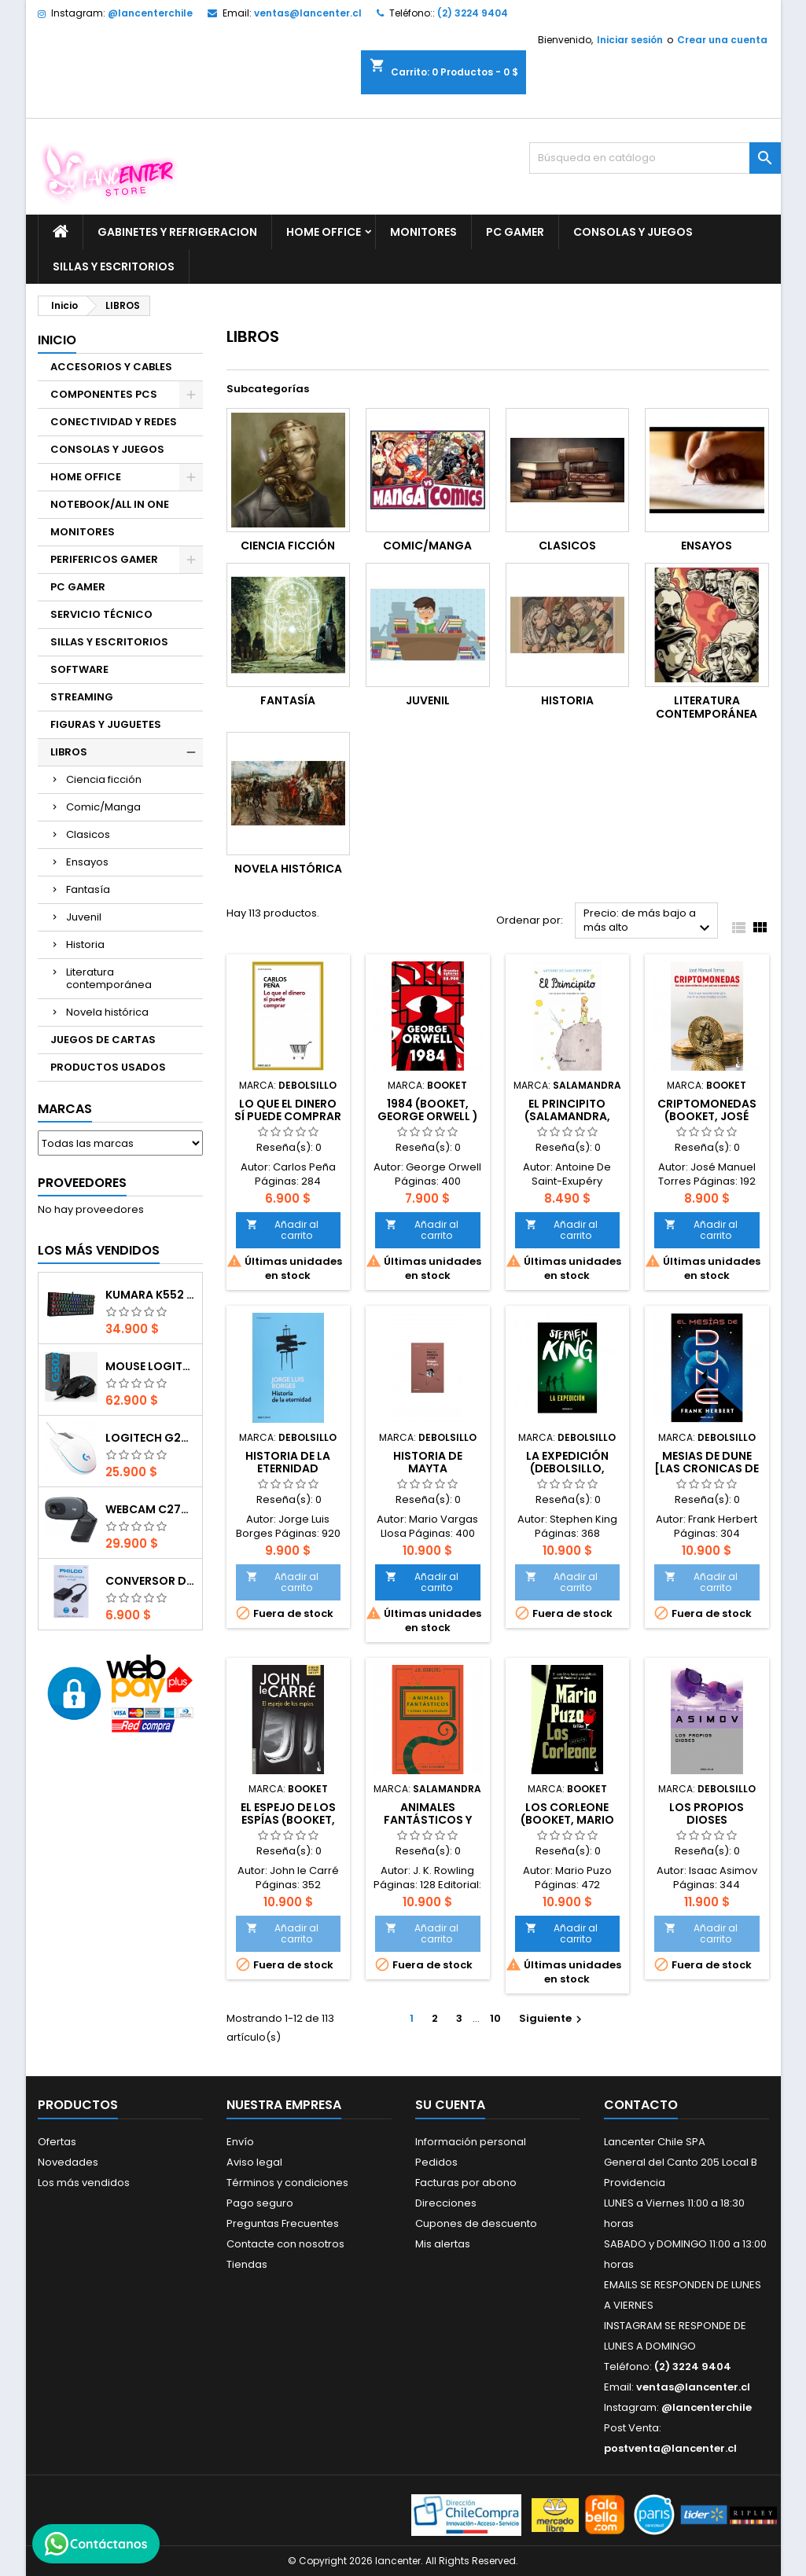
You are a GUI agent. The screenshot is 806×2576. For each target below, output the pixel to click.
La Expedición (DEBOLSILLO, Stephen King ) (567, 1468)
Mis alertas (442, 2243)
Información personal (470, 2141)
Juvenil (83, 917)
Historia (85, 944)
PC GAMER (515, 232)
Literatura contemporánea (109, 978)
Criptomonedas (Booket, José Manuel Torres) (706, 1116)
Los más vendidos (99, 1250)
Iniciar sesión (630, 39)
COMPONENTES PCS (103, 394)
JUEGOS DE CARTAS (103, 1039)
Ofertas (57, 2141)
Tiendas (246, 2264)
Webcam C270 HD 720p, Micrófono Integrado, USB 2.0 (150, 1509)
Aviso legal (254, 2162)
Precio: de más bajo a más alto (649, 922)
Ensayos (87, 861)
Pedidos (436, 2162)
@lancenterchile (150, 13)
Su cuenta (450, 2105)
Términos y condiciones (287, 2182)
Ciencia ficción (104, 779)
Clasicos (88, 834)
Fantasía (88, 889)
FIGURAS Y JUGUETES (105, 724)
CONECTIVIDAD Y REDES (113, 421)
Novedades (68, 2162)
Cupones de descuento (476, 2223)
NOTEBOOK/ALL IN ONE (109, 504)
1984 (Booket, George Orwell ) (427, 1110)
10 (495, 2018)
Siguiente (552, 2018)
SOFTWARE (79, 669)
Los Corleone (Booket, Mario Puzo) (567, 1819)
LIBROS (68, 751)
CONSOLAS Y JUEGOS (633, 232)
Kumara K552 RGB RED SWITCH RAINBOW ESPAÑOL (150, 1294)
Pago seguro (259, 2203)
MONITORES (423, 232)
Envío (240, 2141)
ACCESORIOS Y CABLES (111, 366)
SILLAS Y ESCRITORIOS (114, 266)
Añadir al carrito (282, 1230)
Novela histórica (107, 1012)
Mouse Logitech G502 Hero (150, 1366)
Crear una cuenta (722, 39)
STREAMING (81, 696)
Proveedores (82, 1183)
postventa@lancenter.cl (670, 2448)
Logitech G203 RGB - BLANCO (150, 1437)
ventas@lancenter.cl (308, 13)
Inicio (57, 340)
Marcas (65, 1109)
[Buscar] (655, 158)
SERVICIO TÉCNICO (101, 614)
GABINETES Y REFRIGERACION (177, 232)
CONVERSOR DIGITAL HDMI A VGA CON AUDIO (150, 1581)
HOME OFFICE (323, 232)
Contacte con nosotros (285, 2243)
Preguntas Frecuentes (282, 2223)
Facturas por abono (466, 2182)
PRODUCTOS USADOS (108, 1067)
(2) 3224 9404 (472, 13)
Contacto (641, 2105)
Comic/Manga (103, 806)
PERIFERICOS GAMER (104, 559)
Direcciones (446, 2203)
